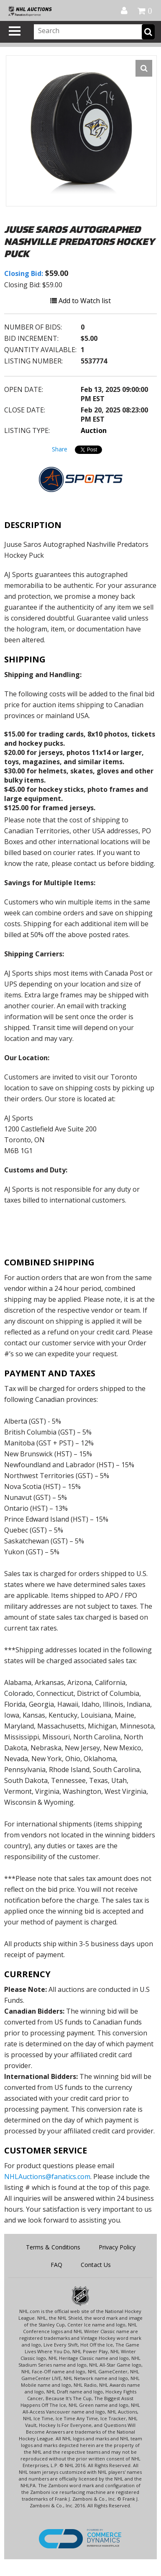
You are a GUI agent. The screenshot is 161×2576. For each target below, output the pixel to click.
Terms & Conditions (53, 2247)
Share (59, 449)
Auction (94, 430)
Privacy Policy (117, 2247)
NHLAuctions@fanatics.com (47, 2176)
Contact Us (96, 2265)
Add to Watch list (80, 300)
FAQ (56, 2265)
